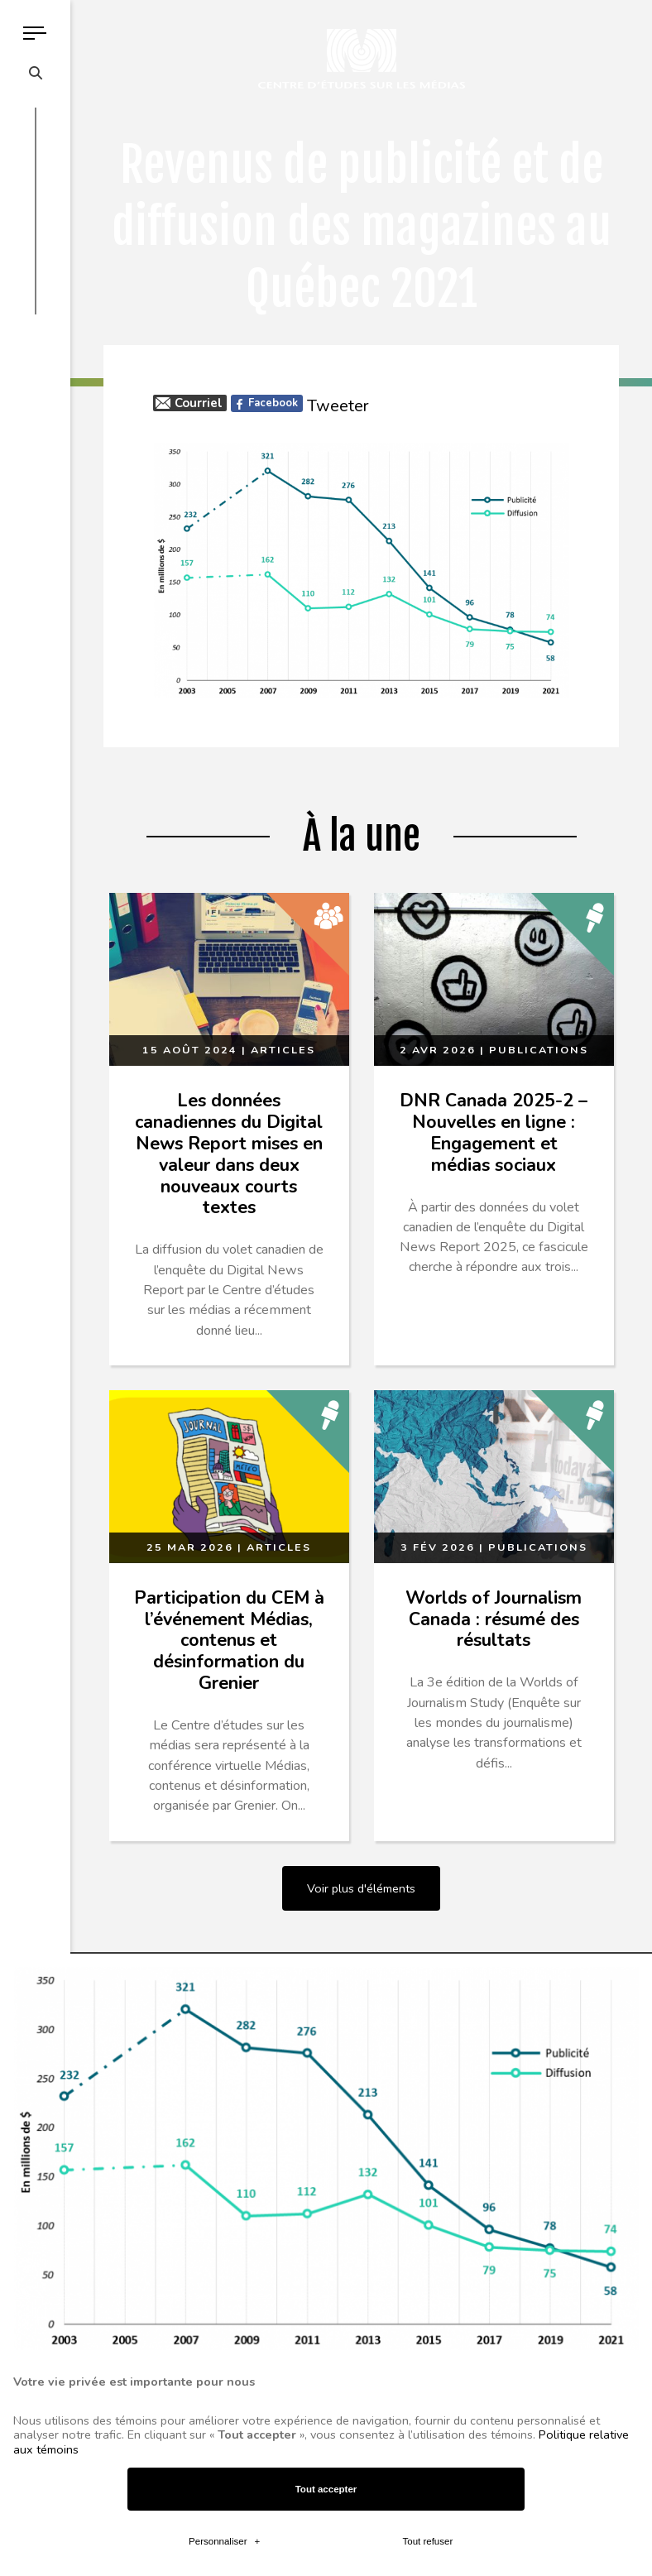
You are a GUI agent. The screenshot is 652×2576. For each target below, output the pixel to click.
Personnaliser (224, 2150)
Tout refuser (427, 2150)
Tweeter (338, 406)
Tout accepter (326, 2098)
